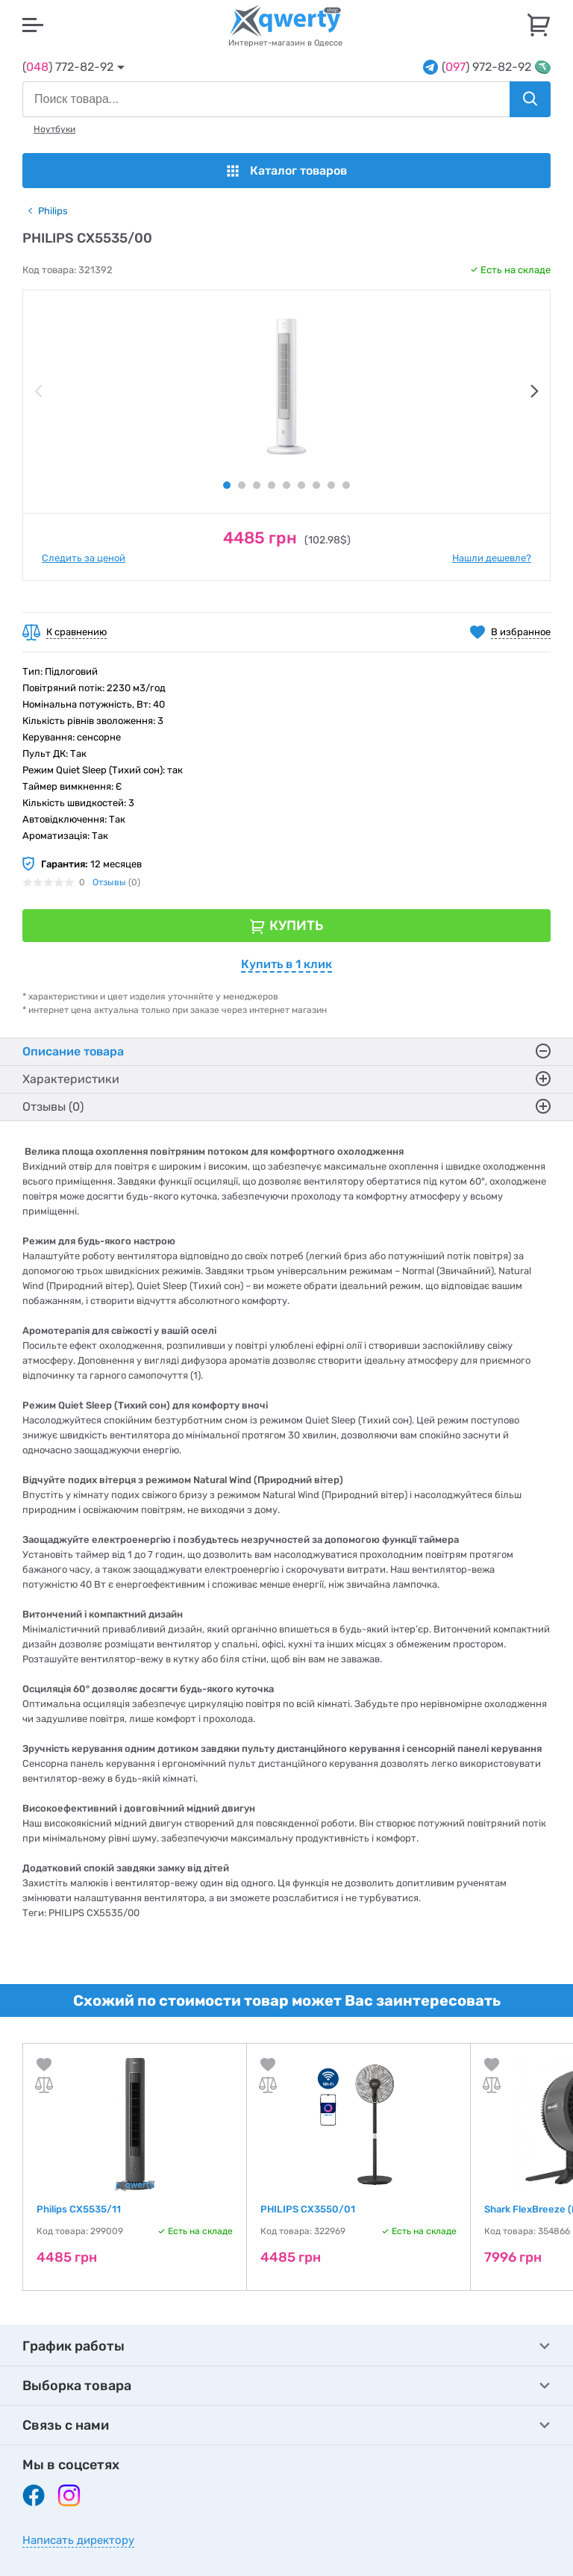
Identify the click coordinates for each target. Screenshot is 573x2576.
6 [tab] (301, 485)
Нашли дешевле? (491, 558)
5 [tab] (286, 485)
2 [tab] (241, 485)
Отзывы (109, 882)
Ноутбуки (54, 129)
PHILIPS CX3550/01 (307, 2209)
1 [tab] (227, 485)
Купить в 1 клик (286, 964)
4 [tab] (271, 485)
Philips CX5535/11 (79, 2209)
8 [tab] (331, 485)
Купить (296, 925)
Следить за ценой (83, 558)
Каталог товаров (287, 170)
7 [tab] (316, 485)
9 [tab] (346, 485)
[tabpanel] (286, 387)
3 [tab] (256, 485)
